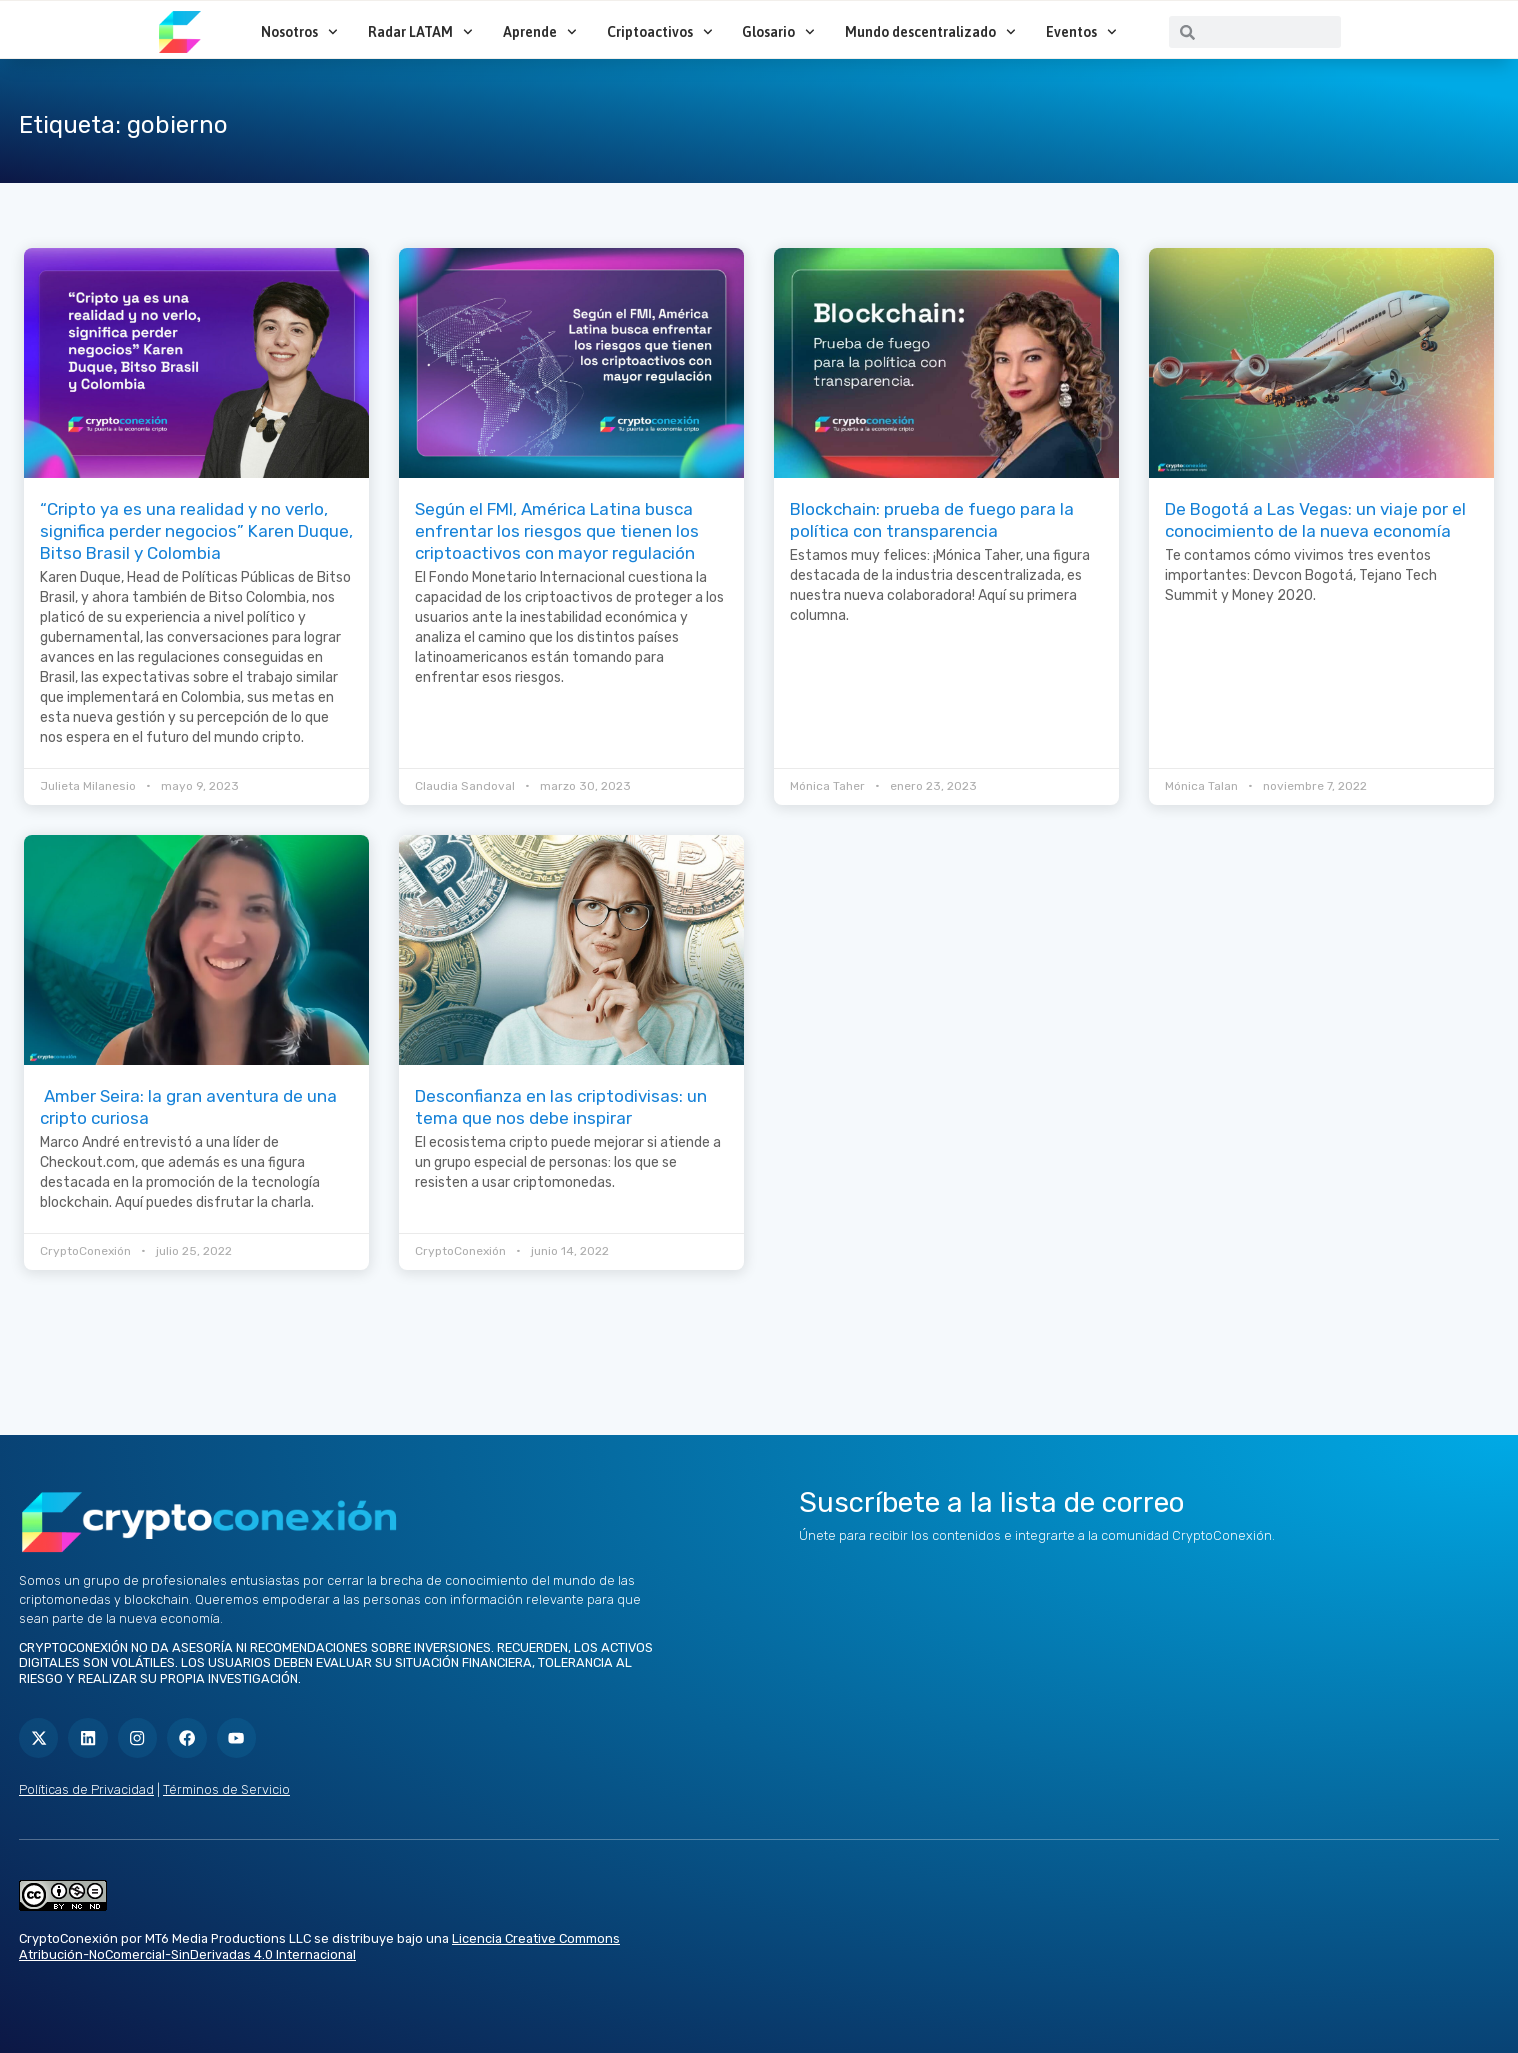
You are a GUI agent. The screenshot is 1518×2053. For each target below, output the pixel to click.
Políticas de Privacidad (86, 1788)
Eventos (1081, 32)
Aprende (540, 32)
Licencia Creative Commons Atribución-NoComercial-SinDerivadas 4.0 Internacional (319, 1946)
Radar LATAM (420, 32)
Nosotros (299, 32)
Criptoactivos (660, 32)
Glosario (778, 32)
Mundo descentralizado (930, 32)
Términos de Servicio (226, 1788)
